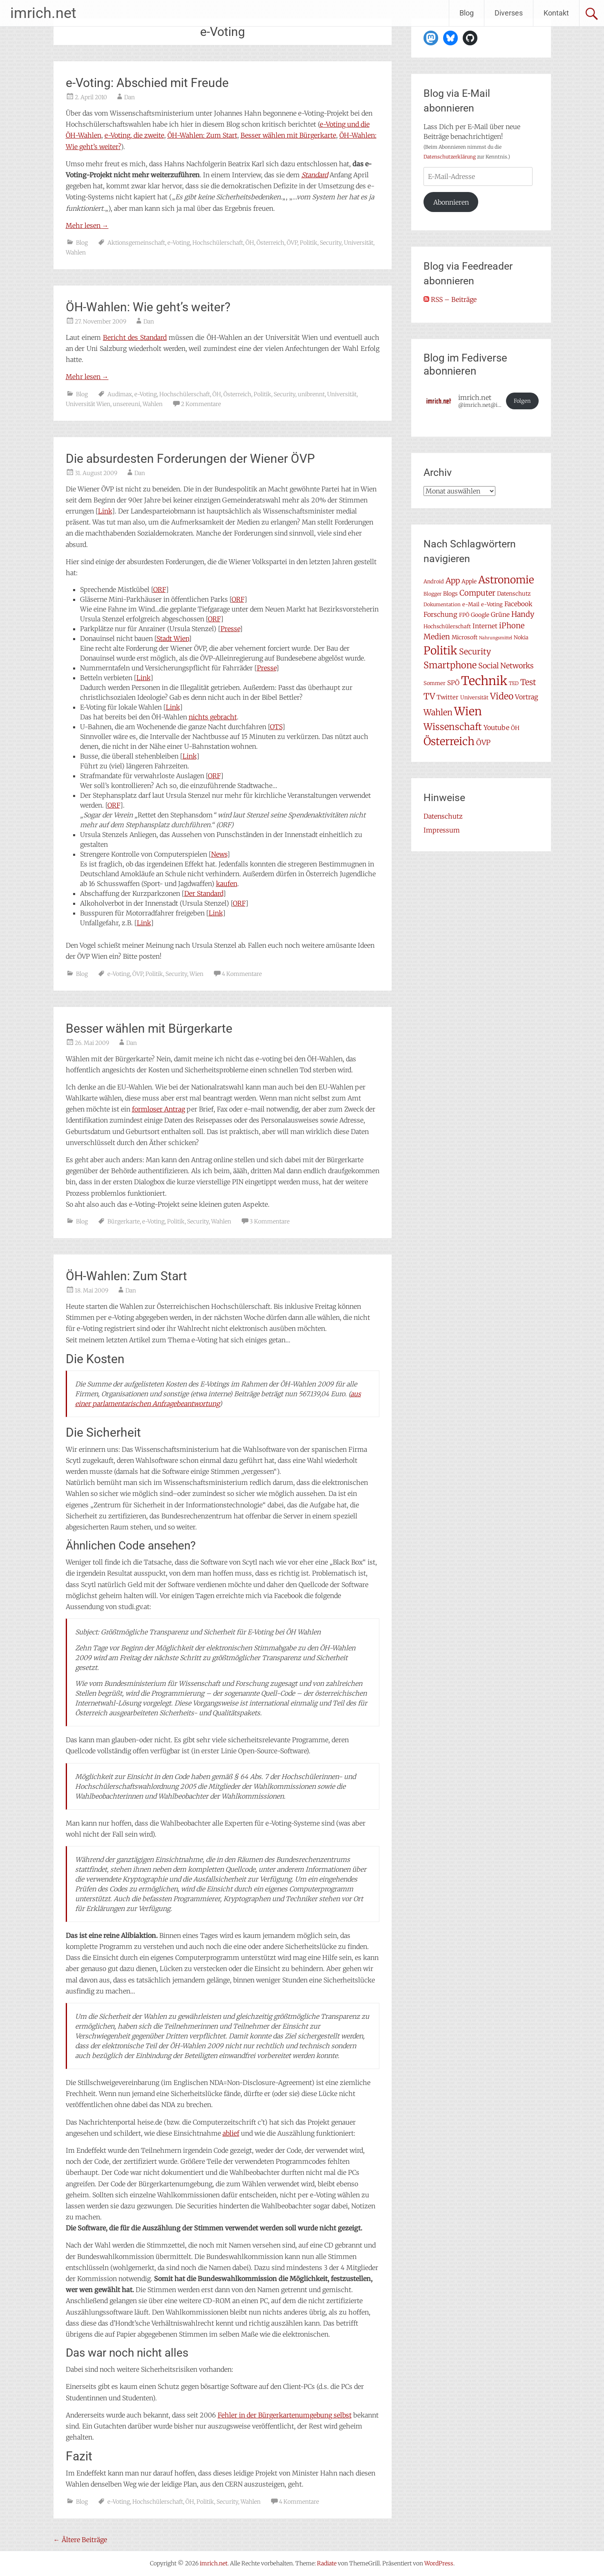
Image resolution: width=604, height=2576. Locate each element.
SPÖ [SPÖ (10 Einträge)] (453, 683)
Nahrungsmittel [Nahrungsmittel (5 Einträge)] (495, 638)
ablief (231, 2133)
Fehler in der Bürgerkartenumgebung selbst (285, 2415)
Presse (230, 629)
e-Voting (178, 242)
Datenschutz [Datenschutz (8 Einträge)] (513, 593)
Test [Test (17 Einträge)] (528, 682)
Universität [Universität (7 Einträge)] (474, 697)
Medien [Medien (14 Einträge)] (436, 636)
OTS (276, 727)
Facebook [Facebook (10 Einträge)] (518, 604)
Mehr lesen (87, 225)
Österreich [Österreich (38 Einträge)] (449, 741)
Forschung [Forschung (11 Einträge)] (440, 614)
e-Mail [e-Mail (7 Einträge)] (470, 604)
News (219, 854)
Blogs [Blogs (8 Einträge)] (450, 593)
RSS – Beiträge (450, 299)
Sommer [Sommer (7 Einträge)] (434, 683)
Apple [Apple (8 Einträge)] (469, 581)
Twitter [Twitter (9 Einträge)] (448, 697)
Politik (308, 242)
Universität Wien (88, 404)
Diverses (509, 13)
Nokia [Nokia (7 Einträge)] (521, 637)
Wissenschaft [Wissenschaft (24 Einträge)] (452, 726)
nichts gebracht (213, 717)
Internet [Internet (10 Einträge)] (485, 626)
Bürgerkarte (123, 1221)
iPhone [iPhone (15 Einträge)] (511, 625)
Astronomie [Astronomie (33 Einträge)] (506, 580)
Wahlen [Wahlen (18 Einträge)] (437, 712)
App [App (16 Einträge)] (453, 580)
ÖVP (292, 242)
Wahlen (76, 252)
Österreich (270, 242)
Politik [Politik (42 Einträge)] (440, 650)
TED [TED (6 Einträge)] (514, 683)
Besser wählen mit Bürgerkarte (288, 135)
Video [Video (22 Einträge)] (501, 696)
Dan (129, 97)
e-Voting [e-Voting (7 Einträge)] (492, 604)
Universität (358, 242)
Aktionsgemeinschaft (136, 242)
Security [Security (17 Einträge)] (475, 651)
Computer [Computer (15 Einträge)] (477, 593)
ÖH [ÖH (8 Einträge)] (515, 728)
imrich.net (43, 13)
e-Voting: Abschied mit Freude (147, 83)
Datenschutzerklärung (449, 157)
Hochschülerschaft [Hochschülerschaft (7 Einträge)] (447, 626)
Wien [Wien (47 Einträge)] (468, 711)
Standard (314, 175)
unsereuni (126, 404)
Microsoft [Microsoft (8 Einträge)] (464, 637)
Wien (196, 974)
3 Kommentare (270, 1221)
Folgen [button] (522, 400)
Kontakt (556, 13)
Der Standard (203, 893)
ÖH (249, 242)
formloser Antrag (158, 1109)
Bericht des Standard (135, 337)
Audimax (119, 394)
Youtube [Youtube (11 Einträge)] (496, 727)
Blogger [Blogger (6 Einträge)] (432, 594)
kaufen (226, 884)
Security (330, 242)
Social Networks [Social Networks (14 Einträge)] (506, 665)
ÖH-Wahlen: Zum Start (202, 135)
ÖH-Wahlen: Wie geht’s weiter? (148, 307)
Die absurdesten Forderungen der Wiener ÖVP (190, 458)
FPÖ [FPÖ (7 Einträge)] (464, 615)
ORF (159, 589)
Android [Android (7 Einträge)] (433, 581)
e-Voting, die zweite (134, 135)
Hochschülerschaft (217, 242)
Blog (466, 13)
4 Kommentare (242, 974)
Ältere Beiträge (80, 2540)
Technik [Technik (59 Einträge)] (484, 680)
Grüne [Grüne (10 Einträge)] (500, 614)
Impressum (441, 830)
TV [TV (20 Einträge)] (429, 696)
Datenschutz (443, 816)
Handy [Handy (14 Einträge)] (522, 614)
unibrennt (311, 394)
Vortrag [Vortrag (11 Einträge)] (526, 697)
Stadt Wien (172, 638)
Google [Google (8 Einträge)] (480, 614)
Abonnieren (451, 202)
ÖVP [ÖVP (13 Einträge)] (483, 742)
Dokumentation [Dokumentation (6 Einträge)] (442, 604)
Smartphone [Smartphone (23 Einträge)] (450, 665)
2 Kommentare (201, 404)
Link (105, 511)
